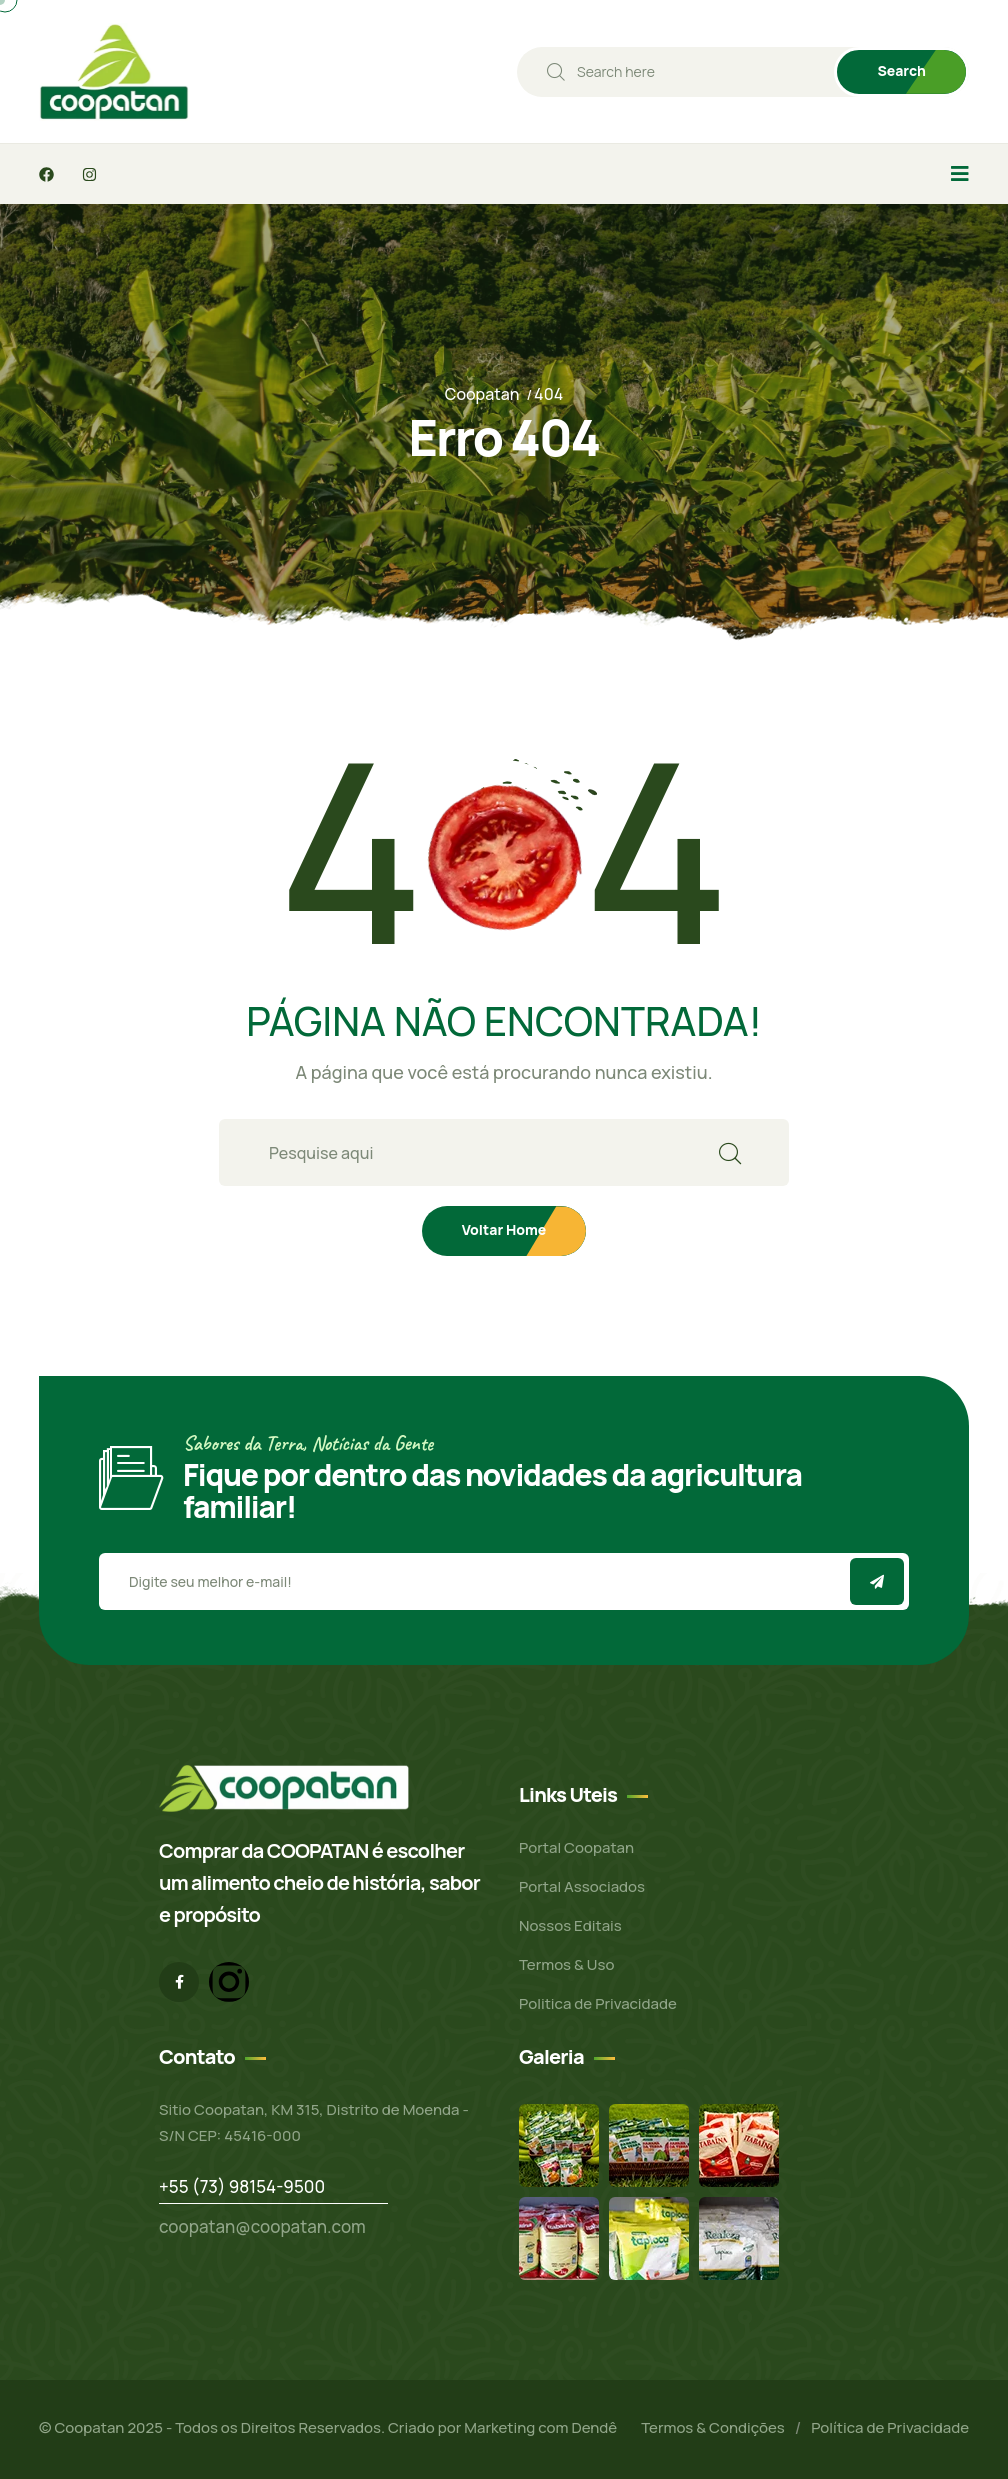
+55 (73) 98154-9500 (242, 2186)
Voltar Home (504, 1229)
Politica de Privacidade (598, 2003)
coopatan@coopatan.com (262, 2226)
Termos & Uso (566, 1964)
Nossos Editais (570, 1925)
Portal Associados (582, 1886)
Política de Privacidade (890, 2427)
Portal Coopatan (576, 1847)
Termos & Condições (712, 2427)
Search (901, 70)
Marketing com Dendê (540, 2427)
